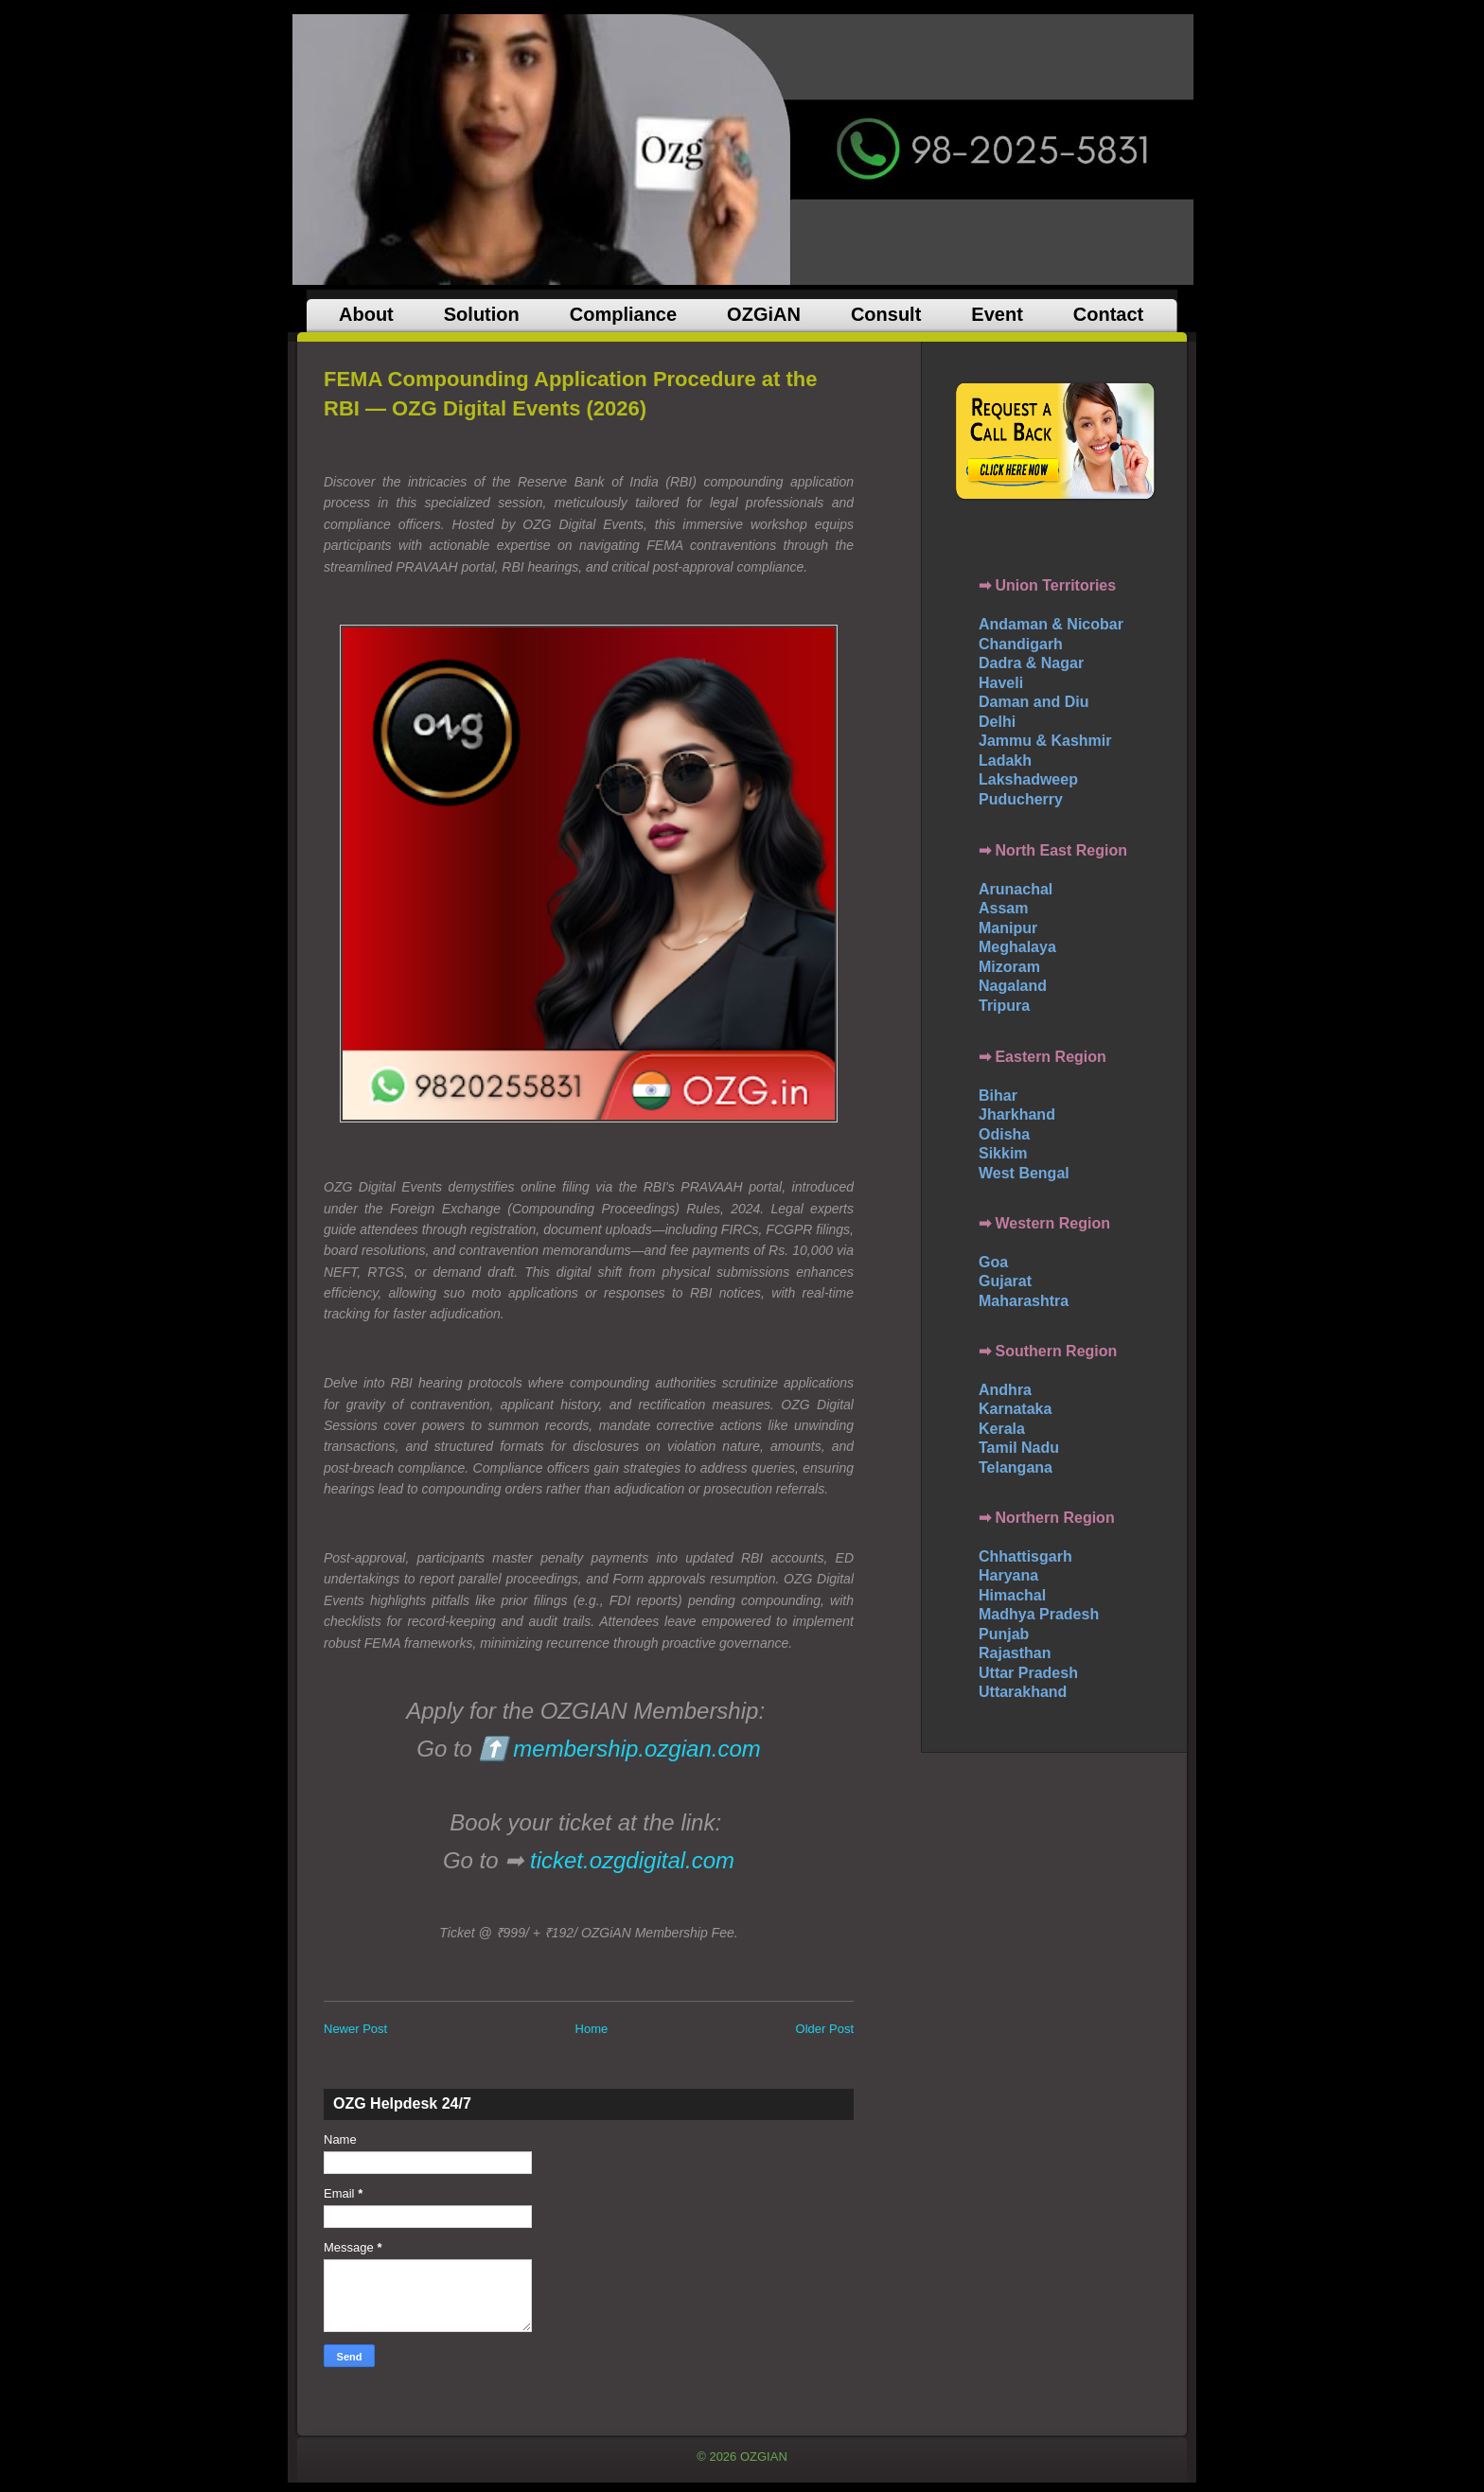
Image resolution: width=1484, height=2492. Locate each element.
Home (592, 2029)
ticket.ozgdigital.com (632, 1860)
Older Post (825, 2029)
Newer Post (355, 2029)
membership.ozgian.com (636, 1748)
